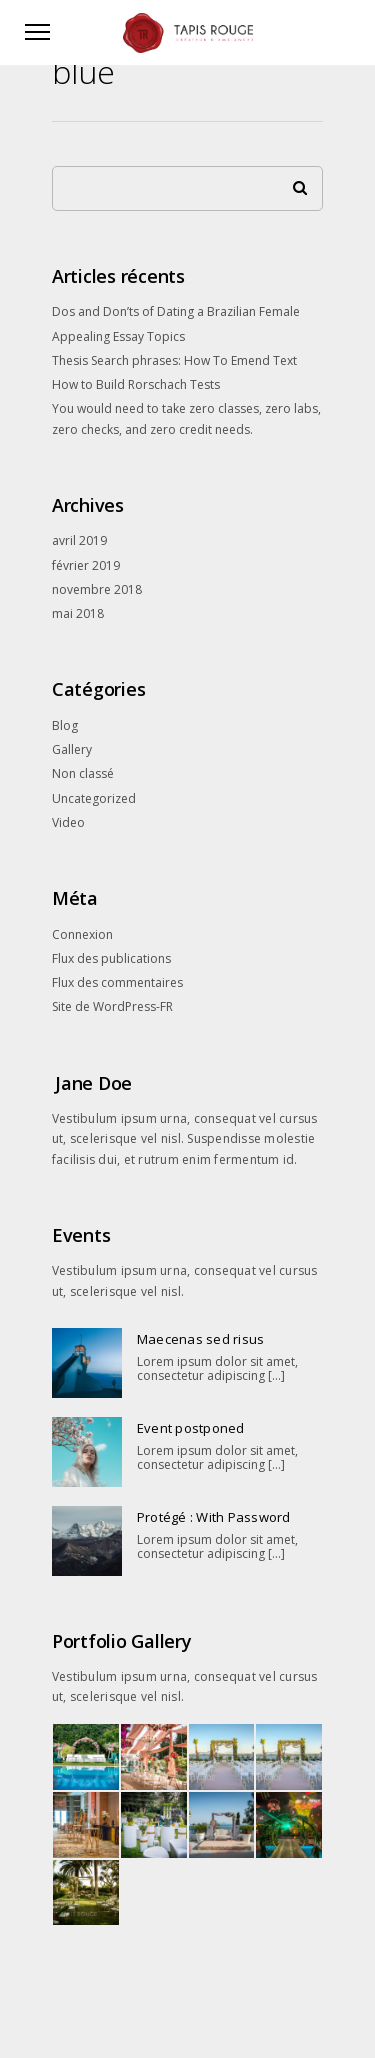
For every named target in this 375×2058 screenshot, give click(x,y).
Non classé (83, 773)
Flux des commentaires (117, 982)
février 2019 (86, 565)
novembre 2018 (97, 589)
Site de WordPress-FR (112, 1006)
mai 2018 (78, 613)
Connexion (82, 934)
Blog (65, 725)
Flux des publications (111, 958)
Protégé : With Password (214, 1517)
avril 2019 (79, 540)
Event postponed (191, 1428)
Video (68, 822)
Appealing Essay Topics (118, 336)
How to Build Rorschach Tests (136, 384)
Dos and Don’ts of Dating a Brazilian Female (176, 311)
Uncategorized (94, 798)
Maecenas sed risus (201, 1339)
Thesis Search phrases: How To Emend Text (174, 360)
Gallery (72, 749)
